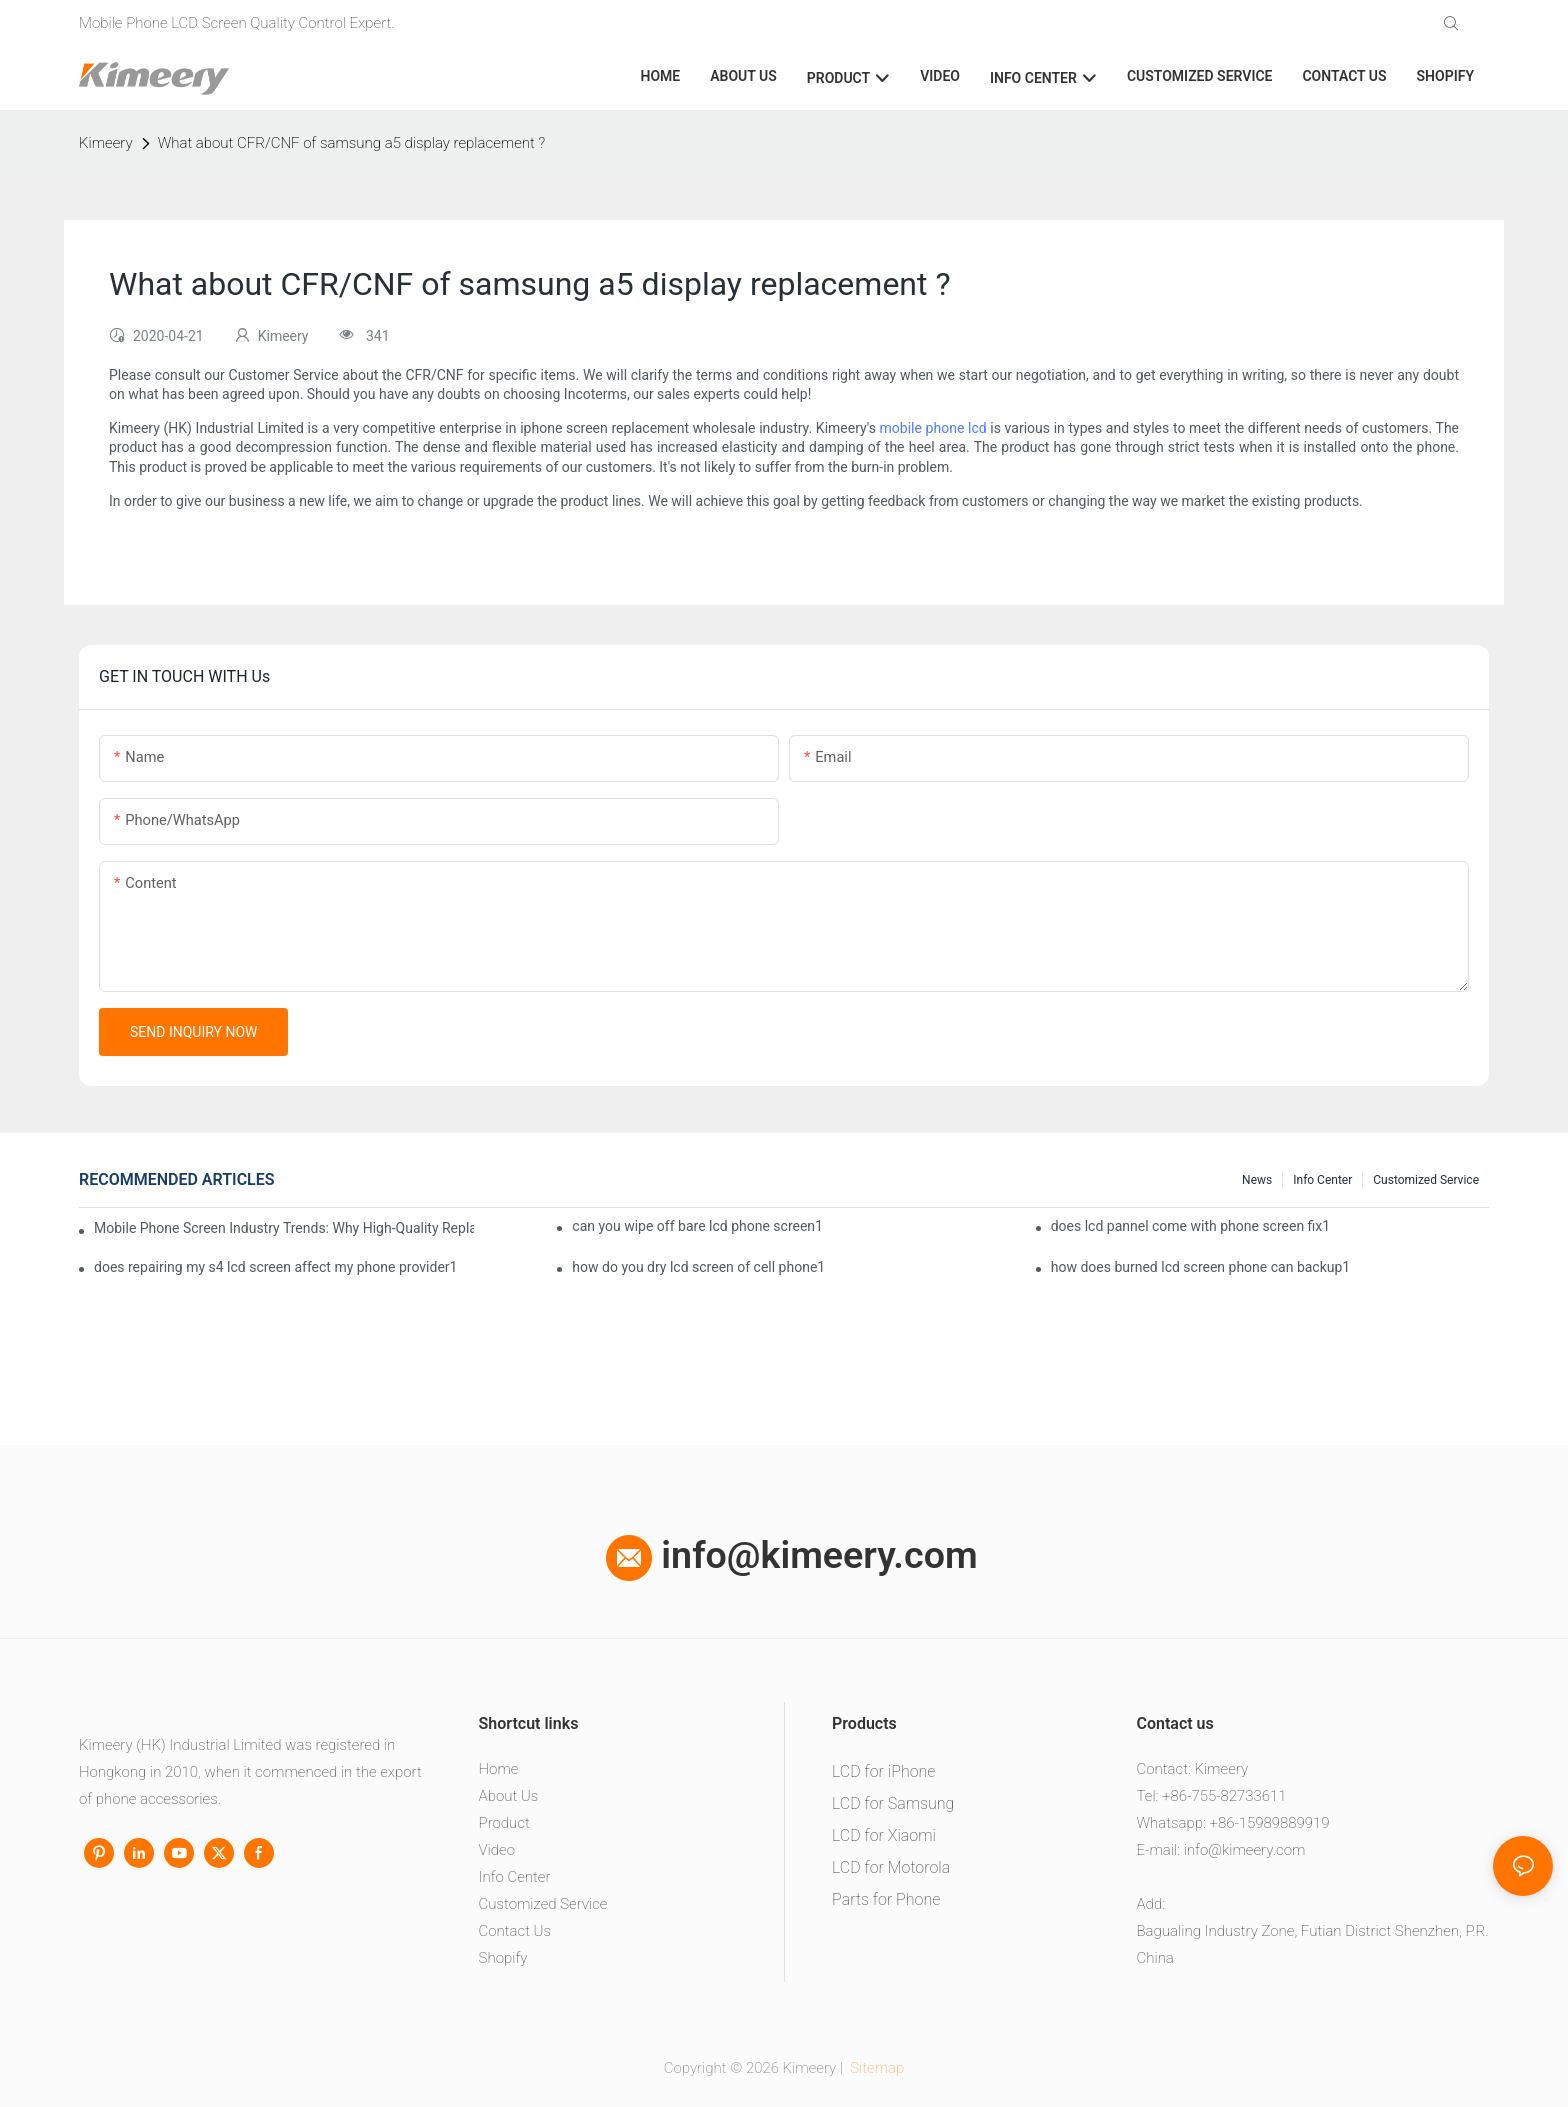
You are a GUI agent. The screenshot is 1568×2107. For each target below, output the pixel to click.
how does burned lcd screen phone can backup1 (1201, 1267)
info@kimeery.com (792, 1555)
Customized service (1426, 1180)
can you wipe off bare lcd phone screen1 (697, 1226)
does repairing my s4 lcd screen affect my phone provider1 (275, 1267)
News (1257, 1180)
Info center (1322, 1180)
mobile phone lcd (933, 428)
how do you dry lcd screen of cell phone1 (698, 1267)
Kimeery (106, 143)
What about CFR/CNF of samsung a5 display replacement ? (351, 143)
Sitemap (876, 2068)
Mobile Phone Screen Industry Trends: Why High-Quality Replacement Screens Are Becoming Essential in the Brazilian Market (284, 1228)
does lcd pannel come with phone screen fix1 (1191, 1226)
